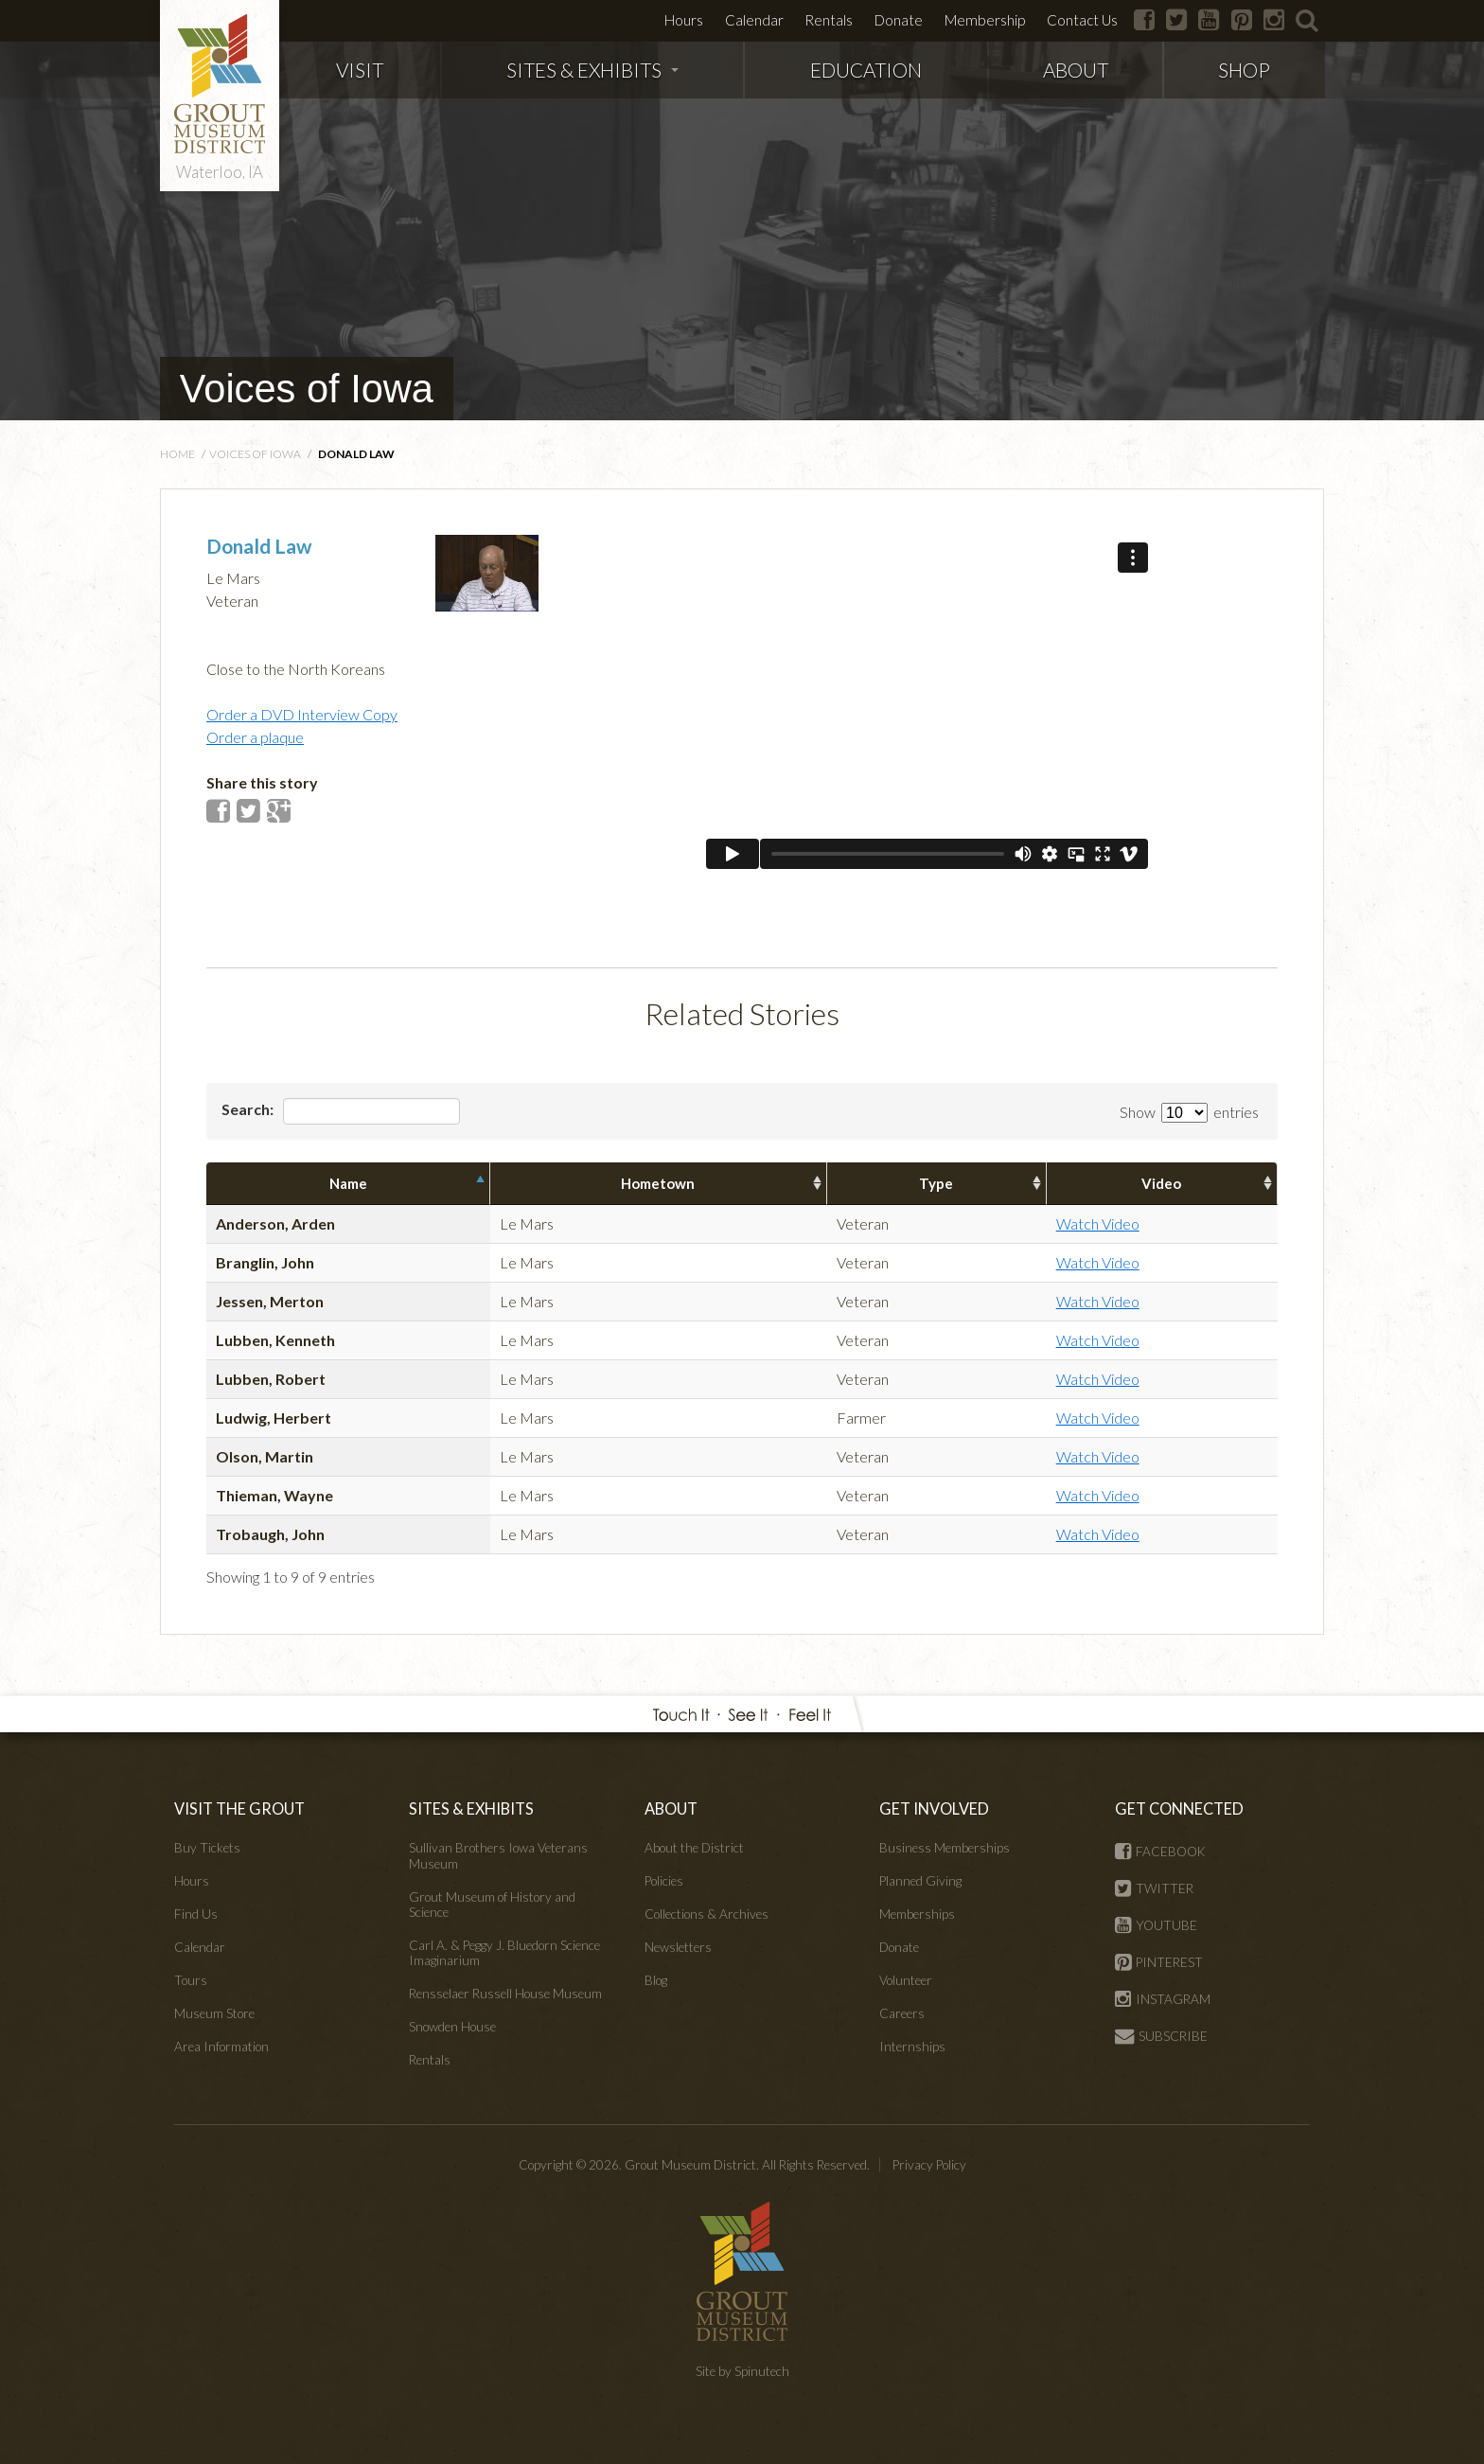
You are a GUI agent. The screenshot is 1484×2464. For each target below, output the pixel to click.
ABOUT (1075, 69)
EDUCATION (866, 69)
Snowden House (452, 2026)
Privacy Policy (929, 2164)
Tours (190, 1980)
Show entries (1189, 1112)
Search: (340, 1111)
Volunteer (905, 1980)
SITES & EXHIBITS (592, 69)
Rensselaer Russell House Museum (505, 1993)
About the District (694, 1847)
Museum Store (214, 2013)
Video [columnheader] (1161, 1183)
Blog (656, 1980)
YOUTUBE (1156, 1925)
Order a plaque (255, 737)
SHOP (1244, 69)
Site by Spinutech (742, 2371)
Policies (664, 1880)
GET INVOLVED (934, 1808)
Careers (902, 2013)
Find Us (196, 1914)
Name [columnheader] (348, 1183)
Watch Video (1098, 1223)
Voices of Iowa (306, 388)
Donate (898, 19)
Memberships (917, 1914)
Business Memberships (944, 1847)
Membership (985, 19)
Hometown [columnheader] (658, 1183)
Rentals (828, 19)
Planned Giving (920, 1880)
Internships (912, 2046)
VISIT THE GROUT (239, 1808)
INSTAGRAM (1162, 1999)
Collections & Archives (706, 1914)
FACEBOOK (1160, 1851)
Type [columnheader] (936, 1183)
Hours (683, 19)
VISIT (359, 69)
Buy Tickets (207, 1847)
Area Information (221, 2046)
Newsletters (678, 1947)
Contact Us (1082, 19)
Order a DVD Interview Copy (302, 714)
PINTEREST (1159, 1962)
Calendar (754, 19)
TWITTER (1154, 1888)
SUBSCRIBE (1161, 2036)
